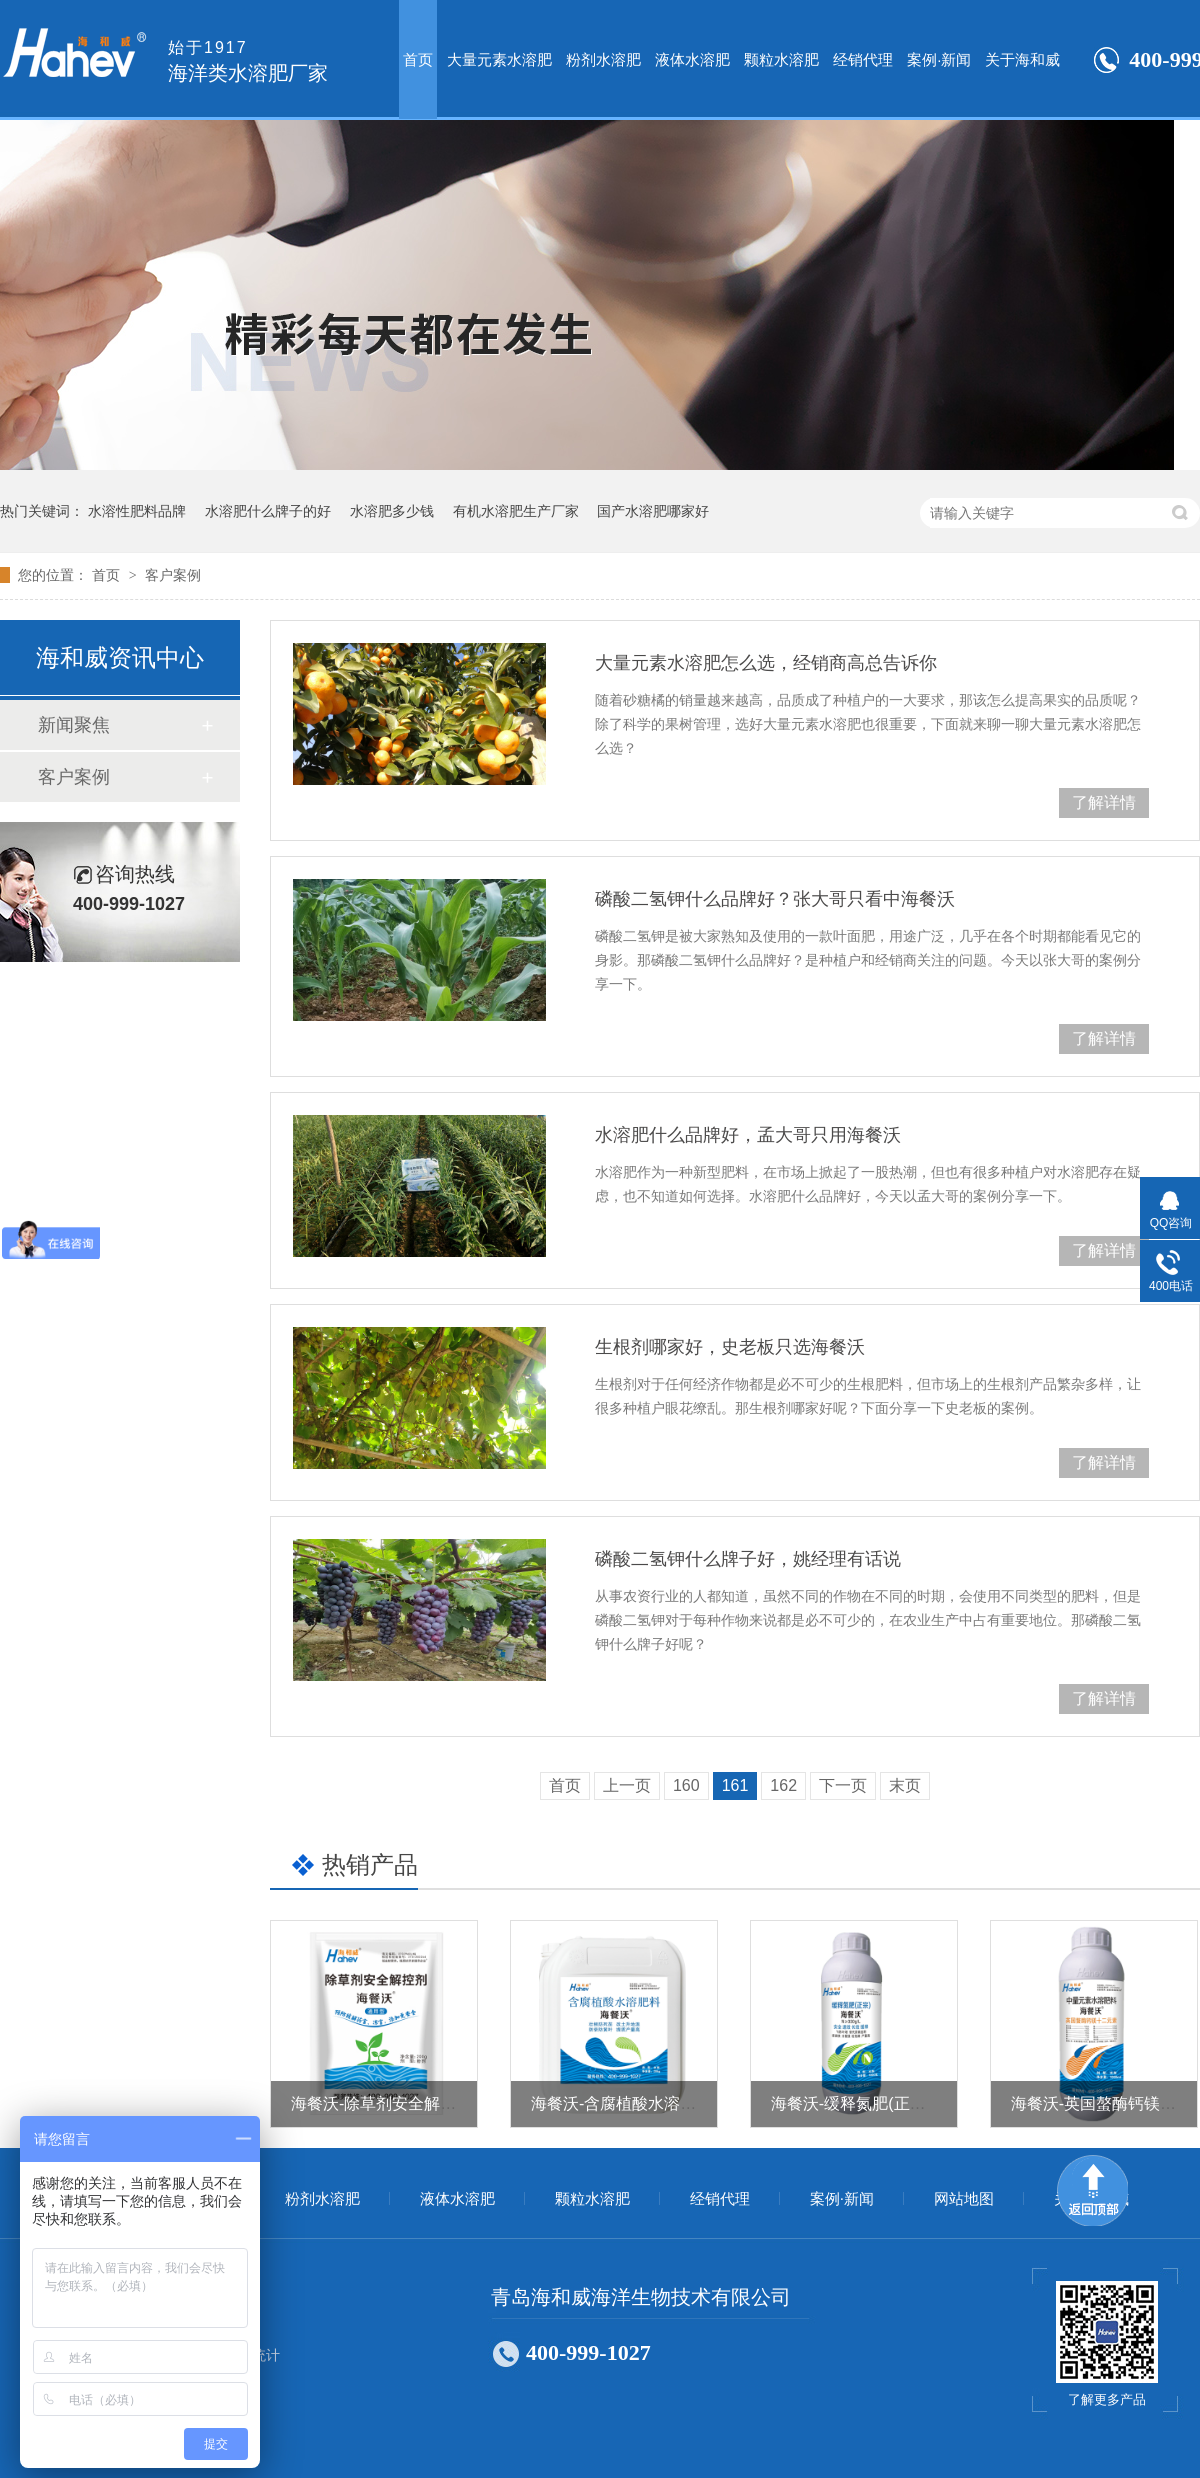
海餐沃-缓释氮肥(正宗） (856, 2103)
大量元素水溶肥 (499, 59)
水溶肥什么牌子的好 (268, 511)
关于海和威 (1022, 59)
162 (783, 1785)
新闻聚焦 (74, 725)
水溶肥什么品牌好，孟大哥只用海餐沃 (748, 1135)
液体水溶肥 (692, 59)
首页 (418, 59)
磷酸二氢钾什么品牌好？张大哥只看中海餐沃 (775, 899)
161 (735, 1785)
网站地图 (964, 2199)
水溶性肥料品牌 (137, 511)
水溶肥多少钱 (392, 511)
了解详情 (1104, 802)
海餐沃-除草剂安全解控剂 (381, 2103)
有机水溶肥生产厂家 (516, 511)
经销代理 (863, 59)
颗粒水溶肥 (781, 59)
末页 (905, 1785)
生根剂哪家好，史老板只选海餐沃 (730, 1347)
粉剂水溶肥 (603, 59)
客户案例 (173, 575)
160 (686, 1785)
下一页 (843, 1785)
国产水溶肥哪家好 (653, 511)
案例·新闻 (939, 59)
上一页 (627, 1785)
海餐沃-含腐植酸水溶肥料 (621, 2103)
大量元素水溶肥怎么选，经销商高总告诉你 (766, 663)
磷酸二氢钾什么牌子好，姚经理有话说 (748, 1559)
